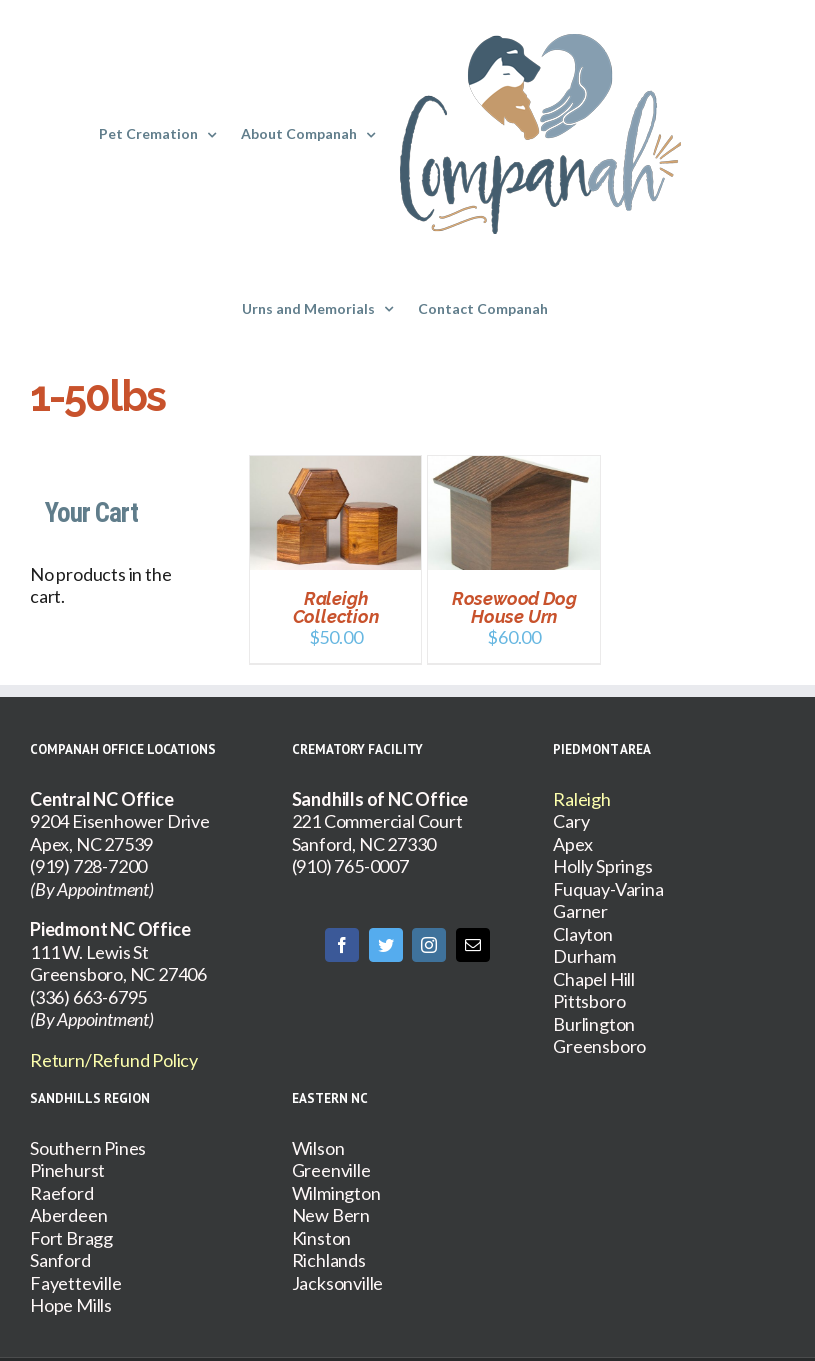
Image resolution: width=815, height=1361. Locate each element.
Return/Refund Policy (114, 1060)
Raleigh (582, 799)
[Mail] (473, 945)
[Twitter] (386, 945)
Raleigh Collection (336, 607)
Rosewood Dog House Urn (514, 607)
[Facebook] (342, 945)
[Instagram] (429, 945)
